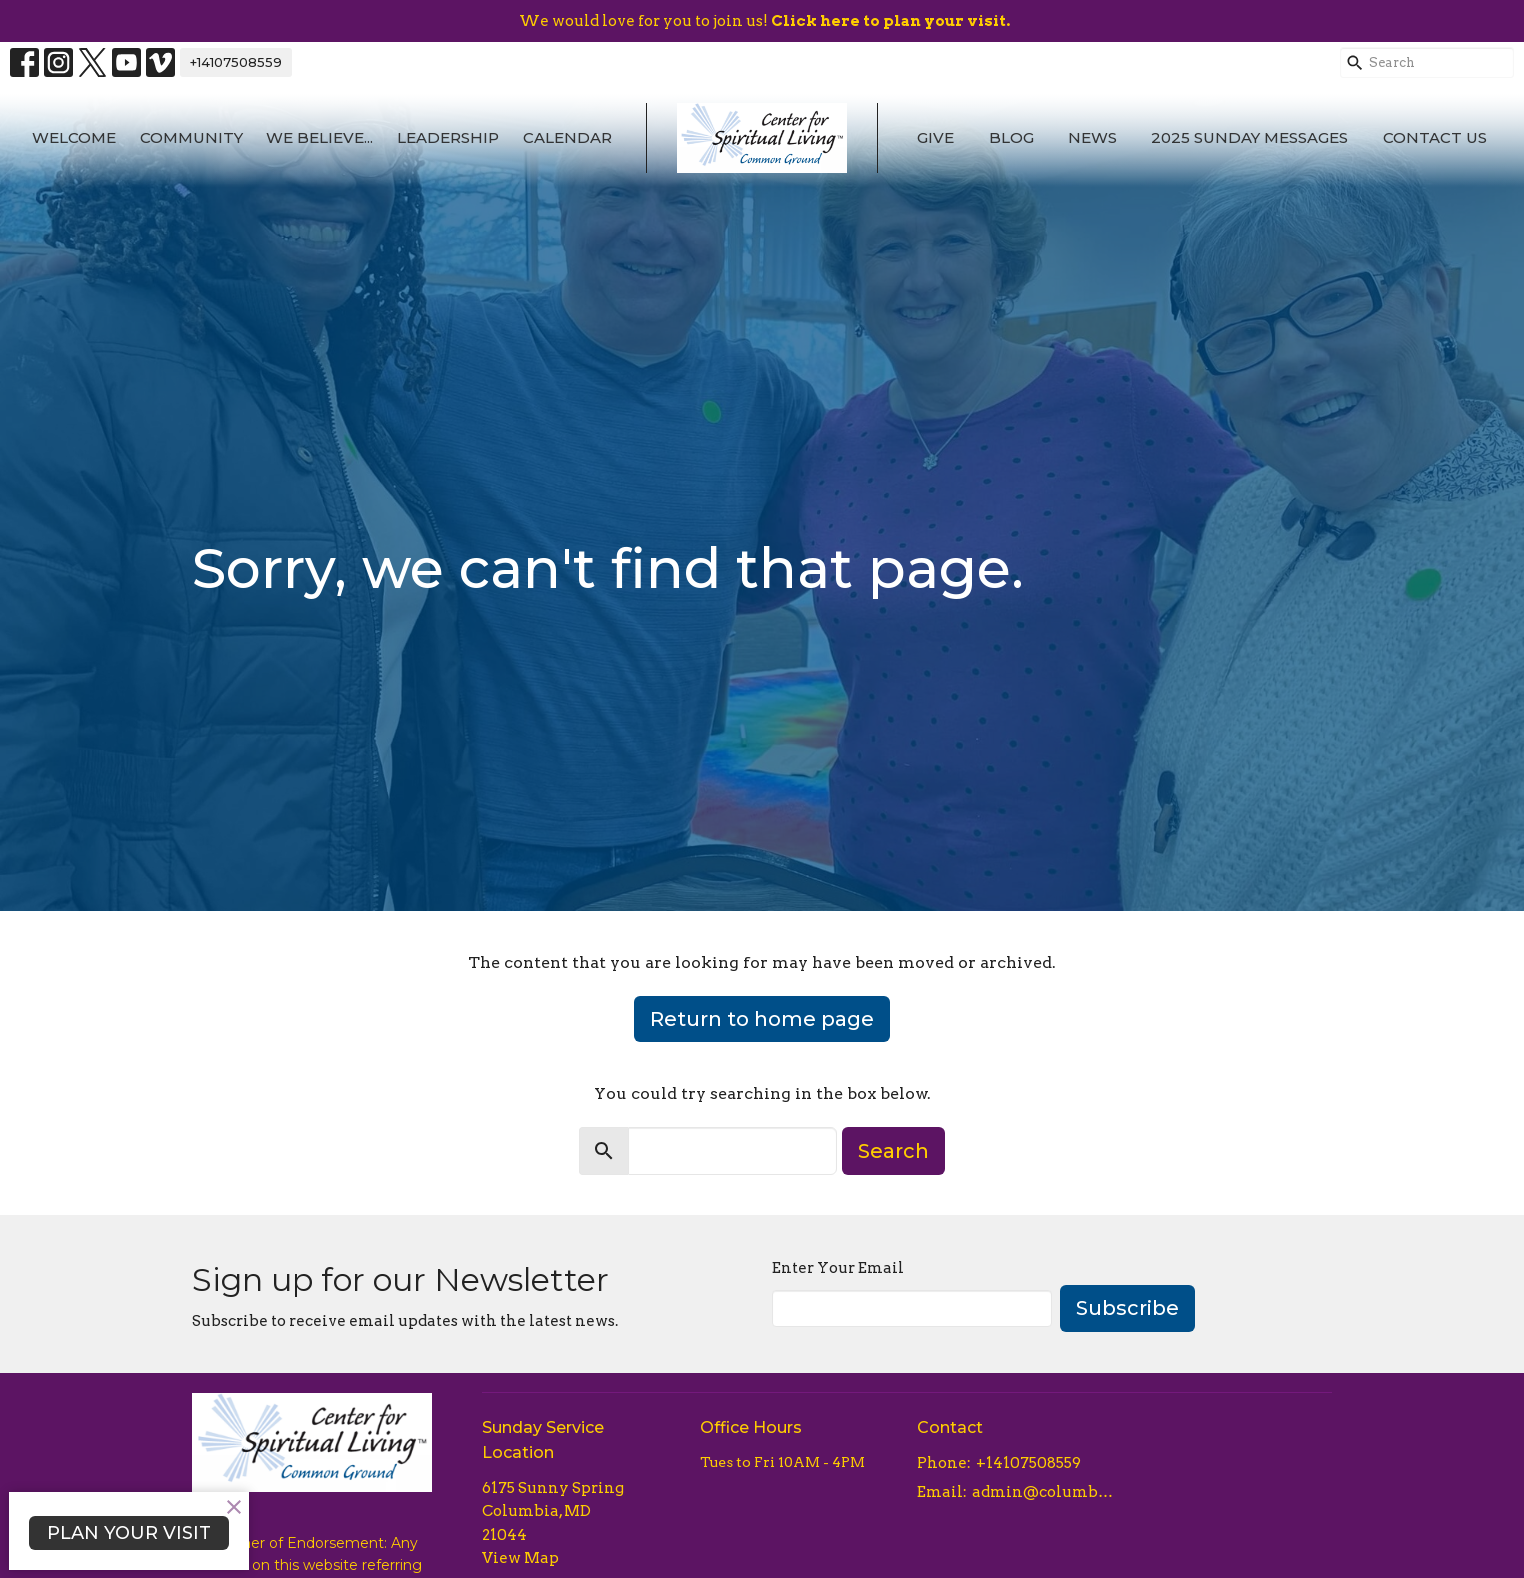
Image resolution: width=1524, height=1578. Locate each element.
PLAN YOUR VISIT (129, 1533)
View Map (520, 1558)
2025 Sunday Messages (1249, 137)
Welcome (74, 137)
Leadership (448, 137)
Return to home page (762, 1019)
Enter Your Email (838, 1268)
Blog (1011, 137)
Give (935, 137)
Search (893, 1151)
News (1092, 137)
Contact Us (1435, 137)
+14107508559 (236, 62)
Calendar (567, 137)
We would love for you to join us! (764, 21)
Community (191, 137)
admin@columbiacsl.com (1043, 1492)
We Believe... (319, 137)
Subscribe (1127, 1308)
